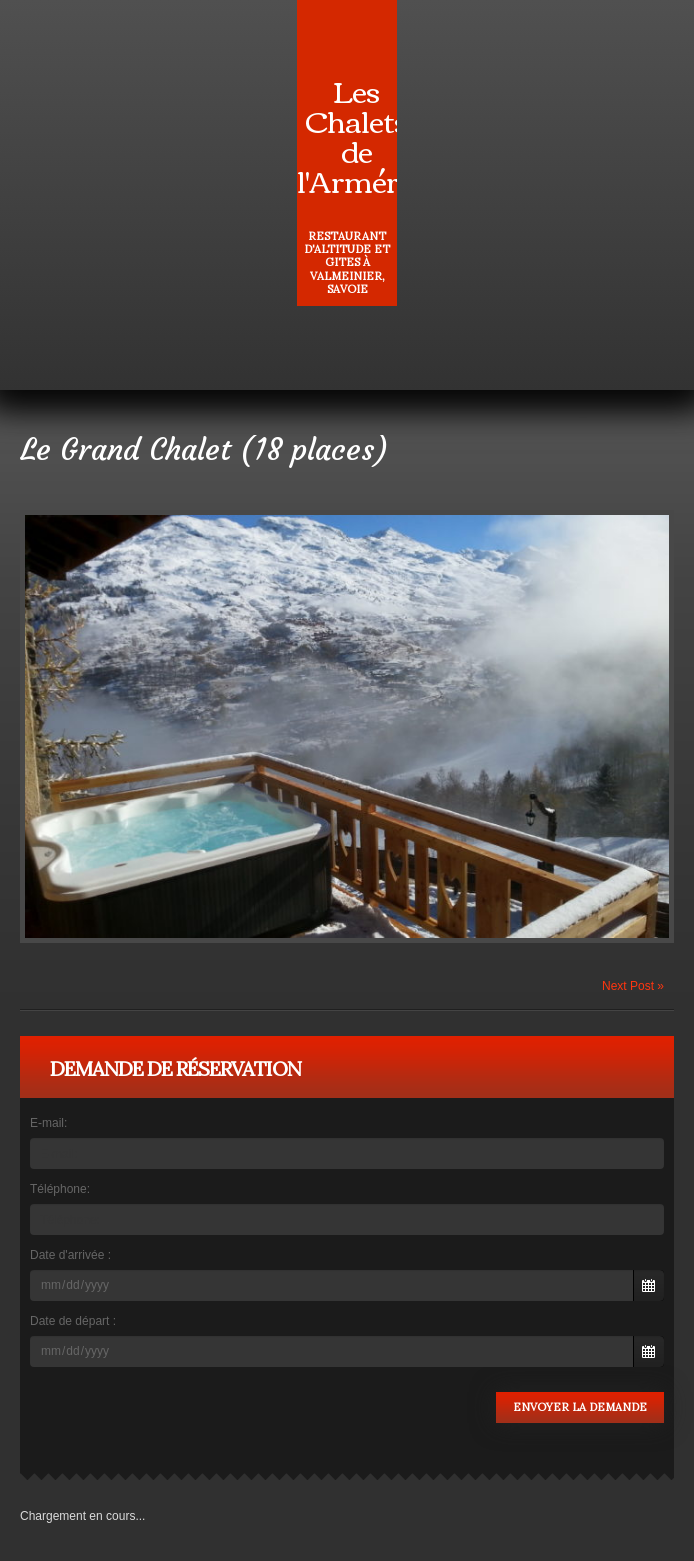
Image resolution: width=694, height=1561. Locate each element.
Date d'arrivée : (70, 1255)
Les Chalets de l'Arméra (356, 134)
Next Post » (633, 986)
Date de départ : (73, 1321)
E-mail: (48, 1123)
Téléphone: (60, 1189)
